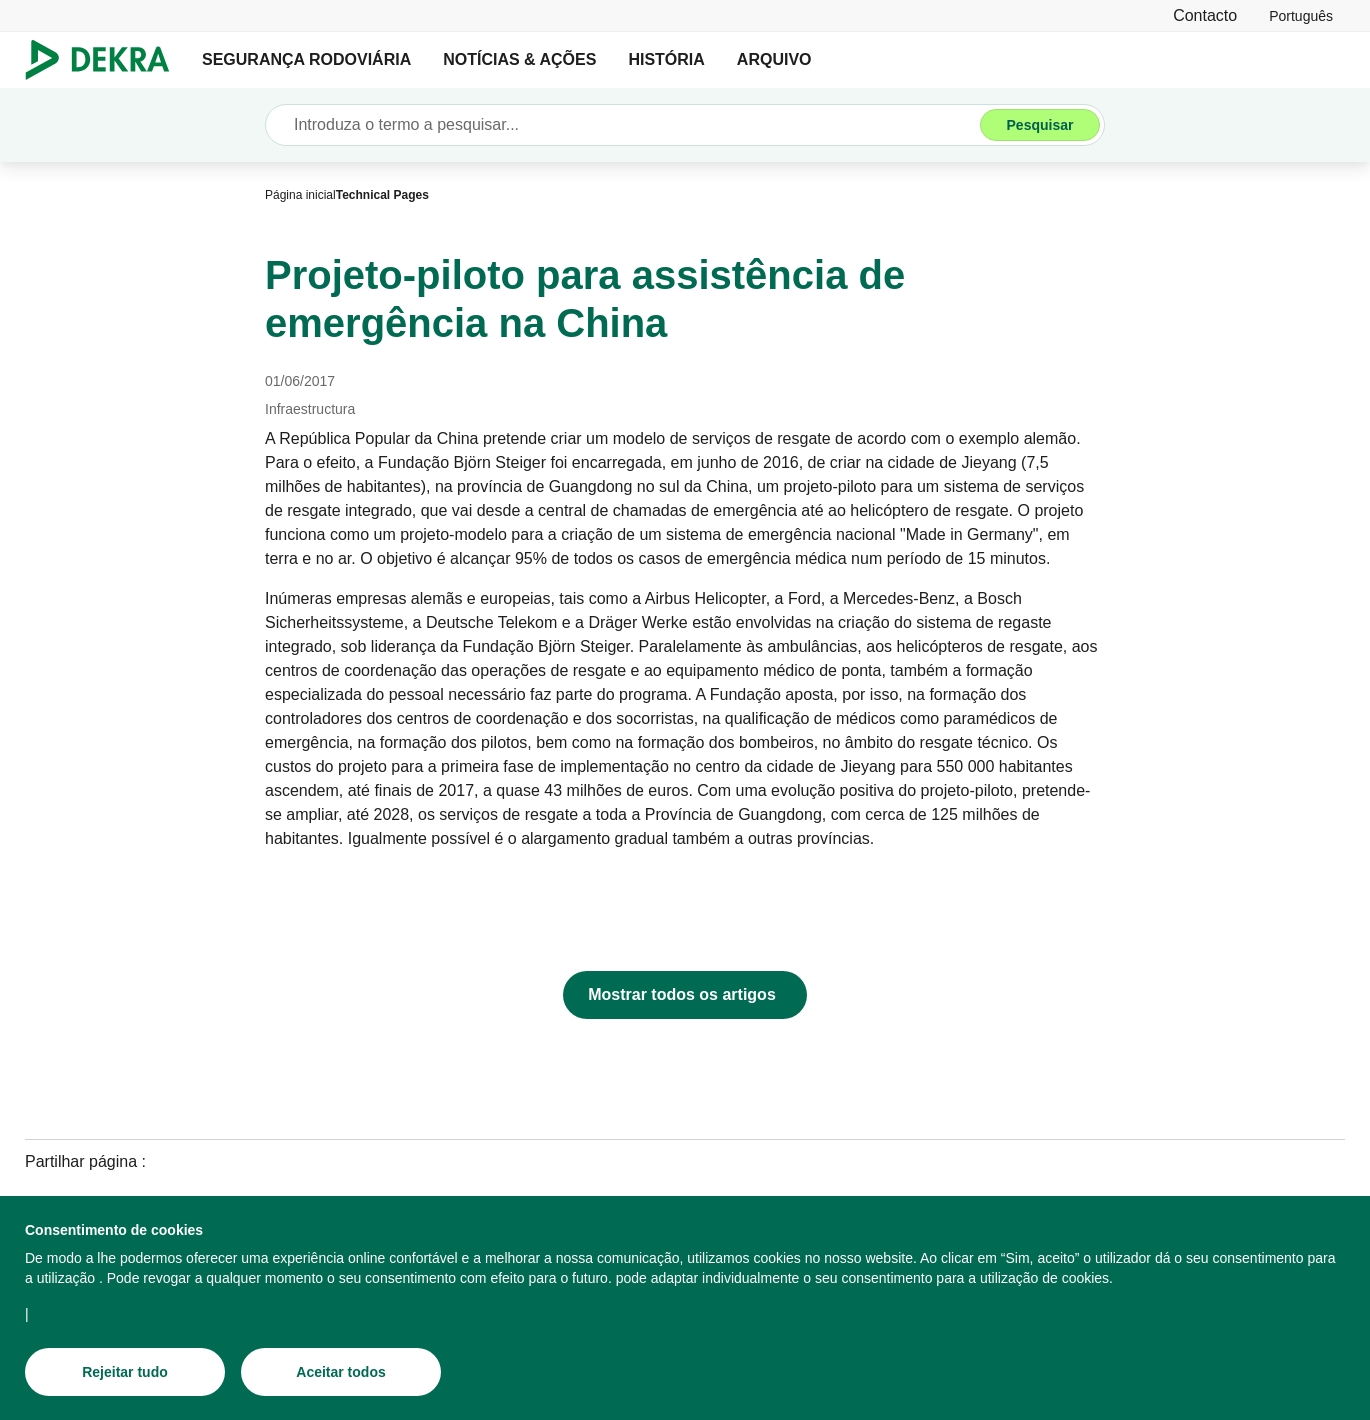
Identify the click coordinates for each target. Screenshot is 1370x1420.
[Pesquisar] (1040, 125)
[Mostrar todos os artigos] (685, 995)
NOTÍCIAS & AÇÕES (519, 59)
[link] (1301, 15)
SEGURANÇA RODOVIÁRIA (306, 59)
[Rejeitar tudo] (125, 1372)
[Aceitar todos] (341, 1372)
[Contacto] (1205, 15)
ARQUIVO (774, 59)
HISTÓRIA (666, 59)
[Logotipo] (105, 60)
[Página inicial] (300, 195)
